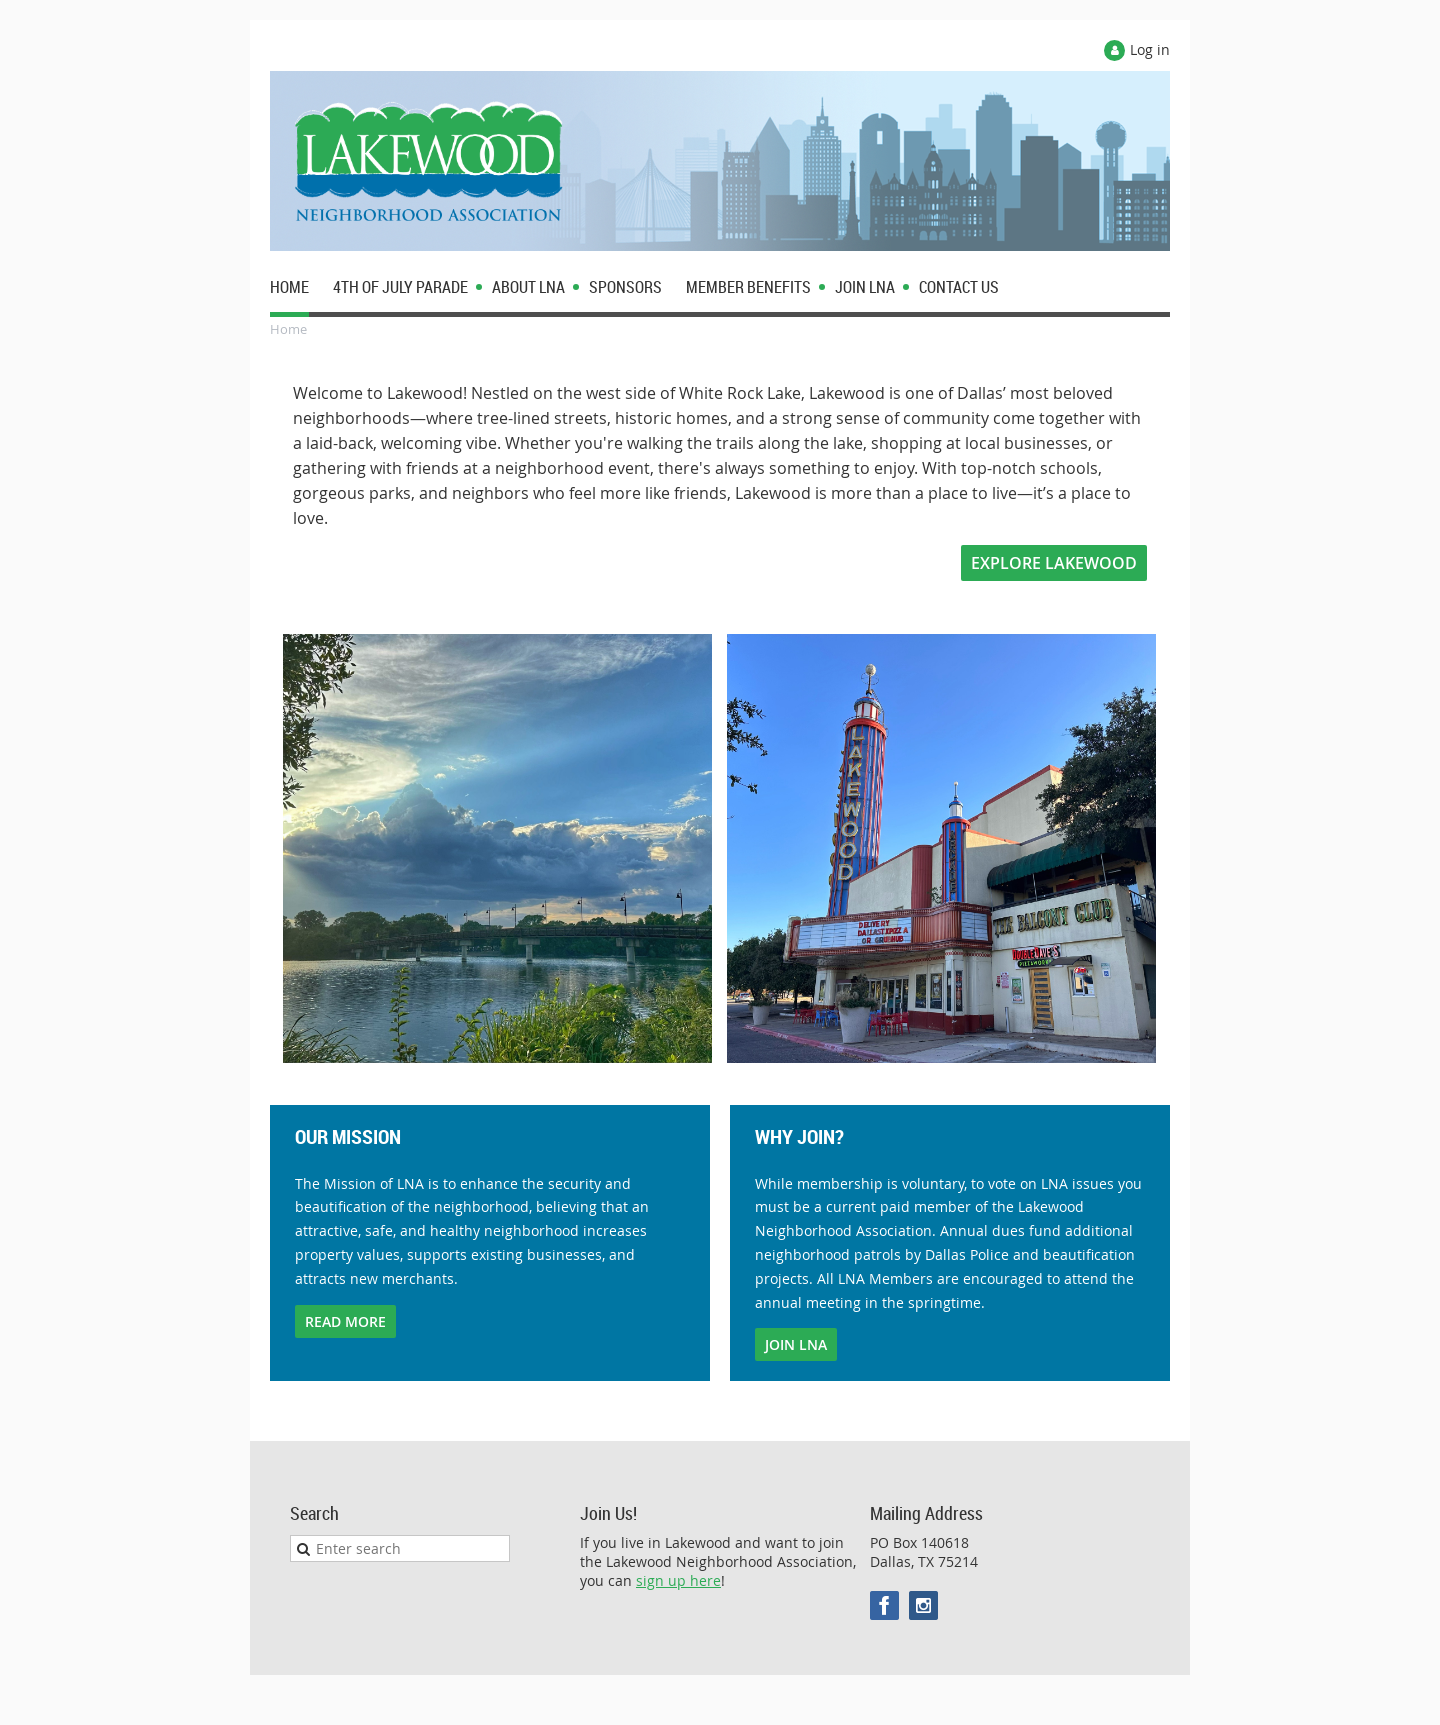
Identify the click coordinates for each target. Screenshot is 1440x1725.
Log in (1150, 49)
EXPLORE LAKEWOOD (1054, 563)
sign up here (678, 1580)
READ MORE (345, 1321)
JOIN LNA (796, 1344)
